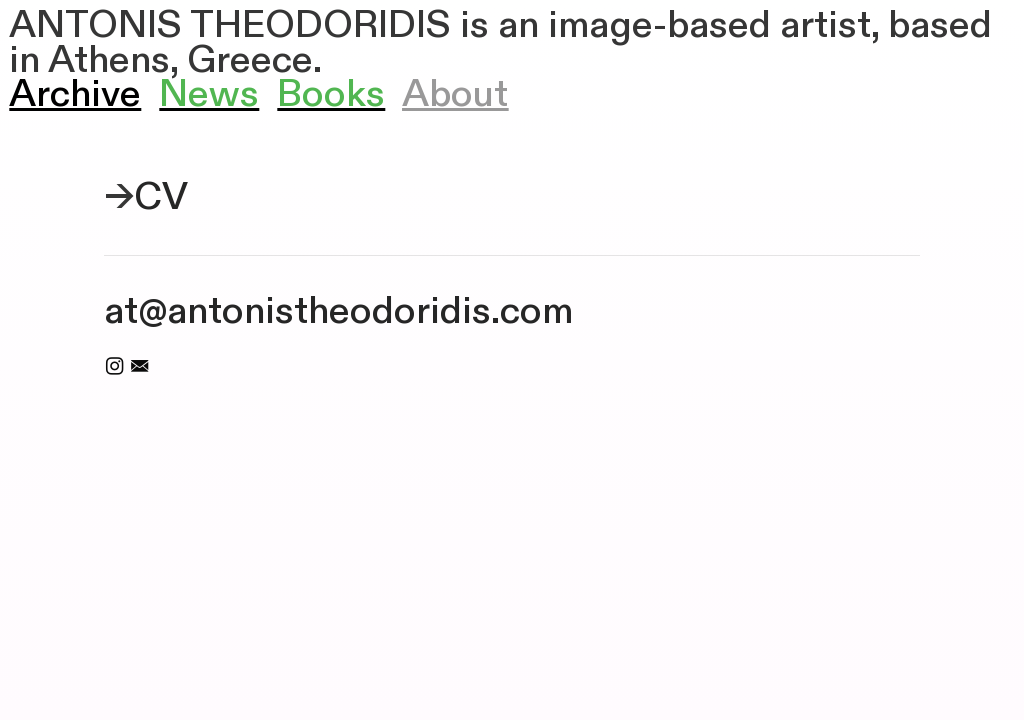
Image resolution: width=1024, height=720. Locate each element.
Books (331, 94)
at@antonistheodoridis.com (338, 311)
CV (161, 197)
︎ (139, 367)
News (209, 94)
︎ (114, 367)
